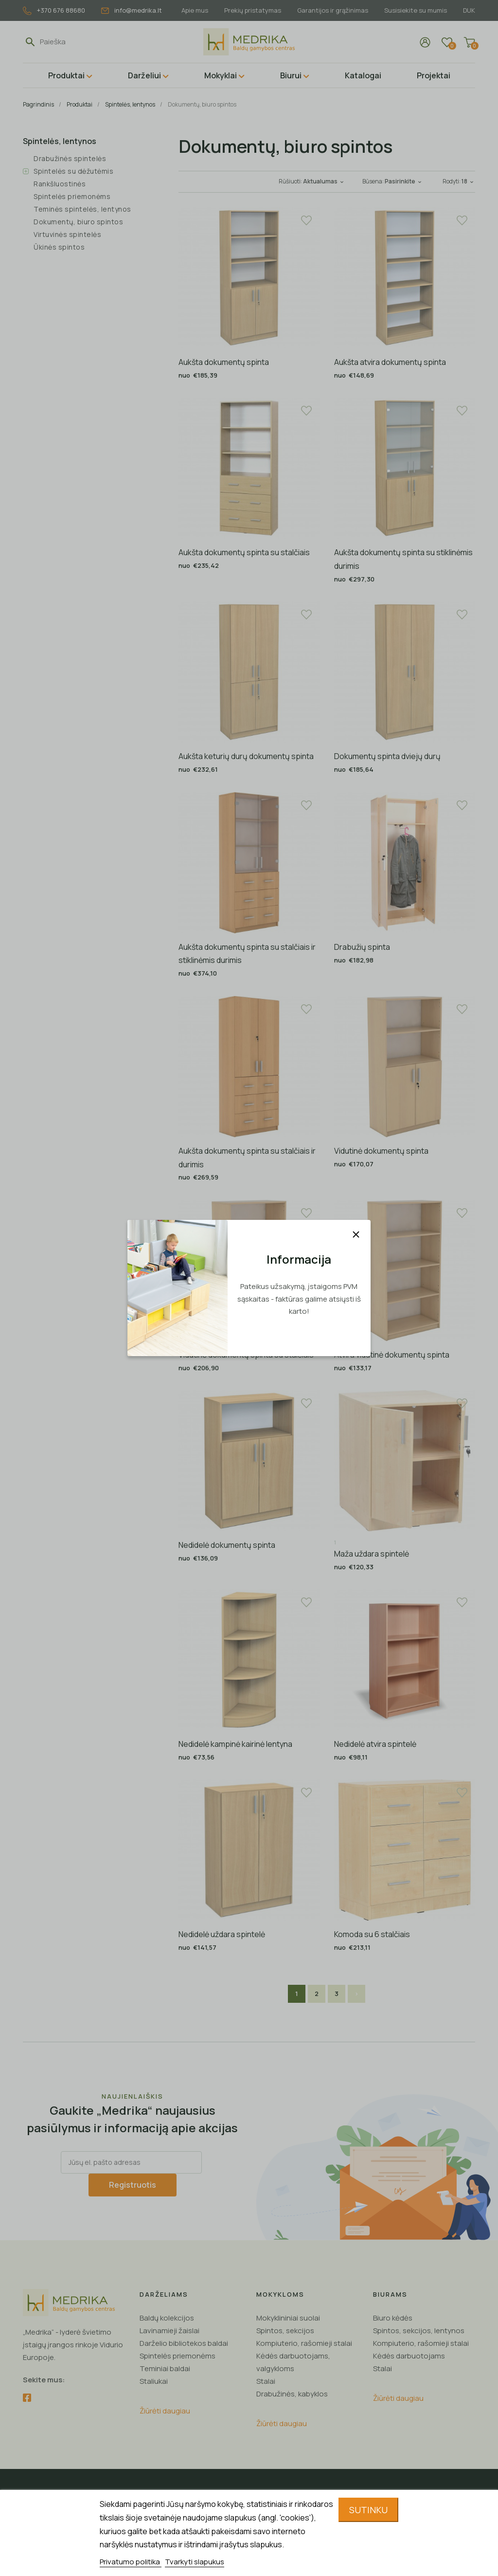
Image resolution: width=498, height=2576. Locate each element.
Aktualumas (324, 181)
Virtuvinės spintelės (67, 234)
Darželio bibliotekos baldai (184, 2343)
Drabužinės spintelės (70, 158)
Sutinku (368, 2510)
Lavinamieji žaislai (169, 2330)
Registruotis (132, 2184)
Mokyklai (220, 75)
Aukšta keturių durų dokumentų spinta (246, 756)
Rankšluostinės (60, 183)
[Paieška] (84, 42)
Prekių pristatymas (252, 10)
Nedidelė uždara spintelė (221, 1934)
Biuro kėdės (392, 2318)
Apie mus (194, 10)
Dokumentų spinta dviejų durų (387, 756)
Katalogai (363, 75)
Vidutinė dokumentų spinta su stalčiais (246, 1354)
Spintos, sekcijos (285, 2330)
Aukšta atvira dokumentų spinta (390, 362)
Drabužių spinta (362, 947)
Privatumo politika (130, 2562)
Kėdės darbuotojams (409, 2356)
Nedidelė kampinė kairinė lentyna (235, 1744)
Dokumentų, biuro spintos (78, 221)
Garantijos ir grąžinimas (332, 10)
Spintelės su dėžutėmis (73, 171)
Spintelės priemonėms (72, 196)
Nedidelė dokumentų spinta (226, 1545)
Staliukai (154, 2381)
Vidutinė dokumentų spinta (381, 1150)
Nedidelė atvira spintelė (375, 1744)
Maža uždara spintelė (371, 1553)
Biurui (291, 75)
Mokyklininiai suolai (288, 2318)
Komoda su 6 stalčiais (372, 1934)
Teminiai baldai (165, 2368)
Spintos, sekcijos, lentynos (418, 2330)
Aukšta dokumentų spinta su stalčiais (244, 552)
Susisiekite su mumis (415, 10)
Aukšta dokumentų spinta (223, 362)
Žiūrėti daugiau (165, 2411)
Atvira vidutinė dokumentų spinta (391, 1354)
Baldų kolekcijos (167, 2318)
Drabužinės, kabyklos (292, 2394)
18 (468, 181)
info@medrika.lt (131, 10)
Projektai (433, 75)
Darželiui (144, 75)
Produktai (66, 75)
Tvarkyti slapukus (194, 2562)
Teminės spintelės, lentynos (82, 209)
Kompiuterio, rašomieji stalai (304, 2343)
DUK (469, 10)
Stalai (265, 2381)
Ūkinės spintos (59, 247)
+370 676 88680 (54, 10)
